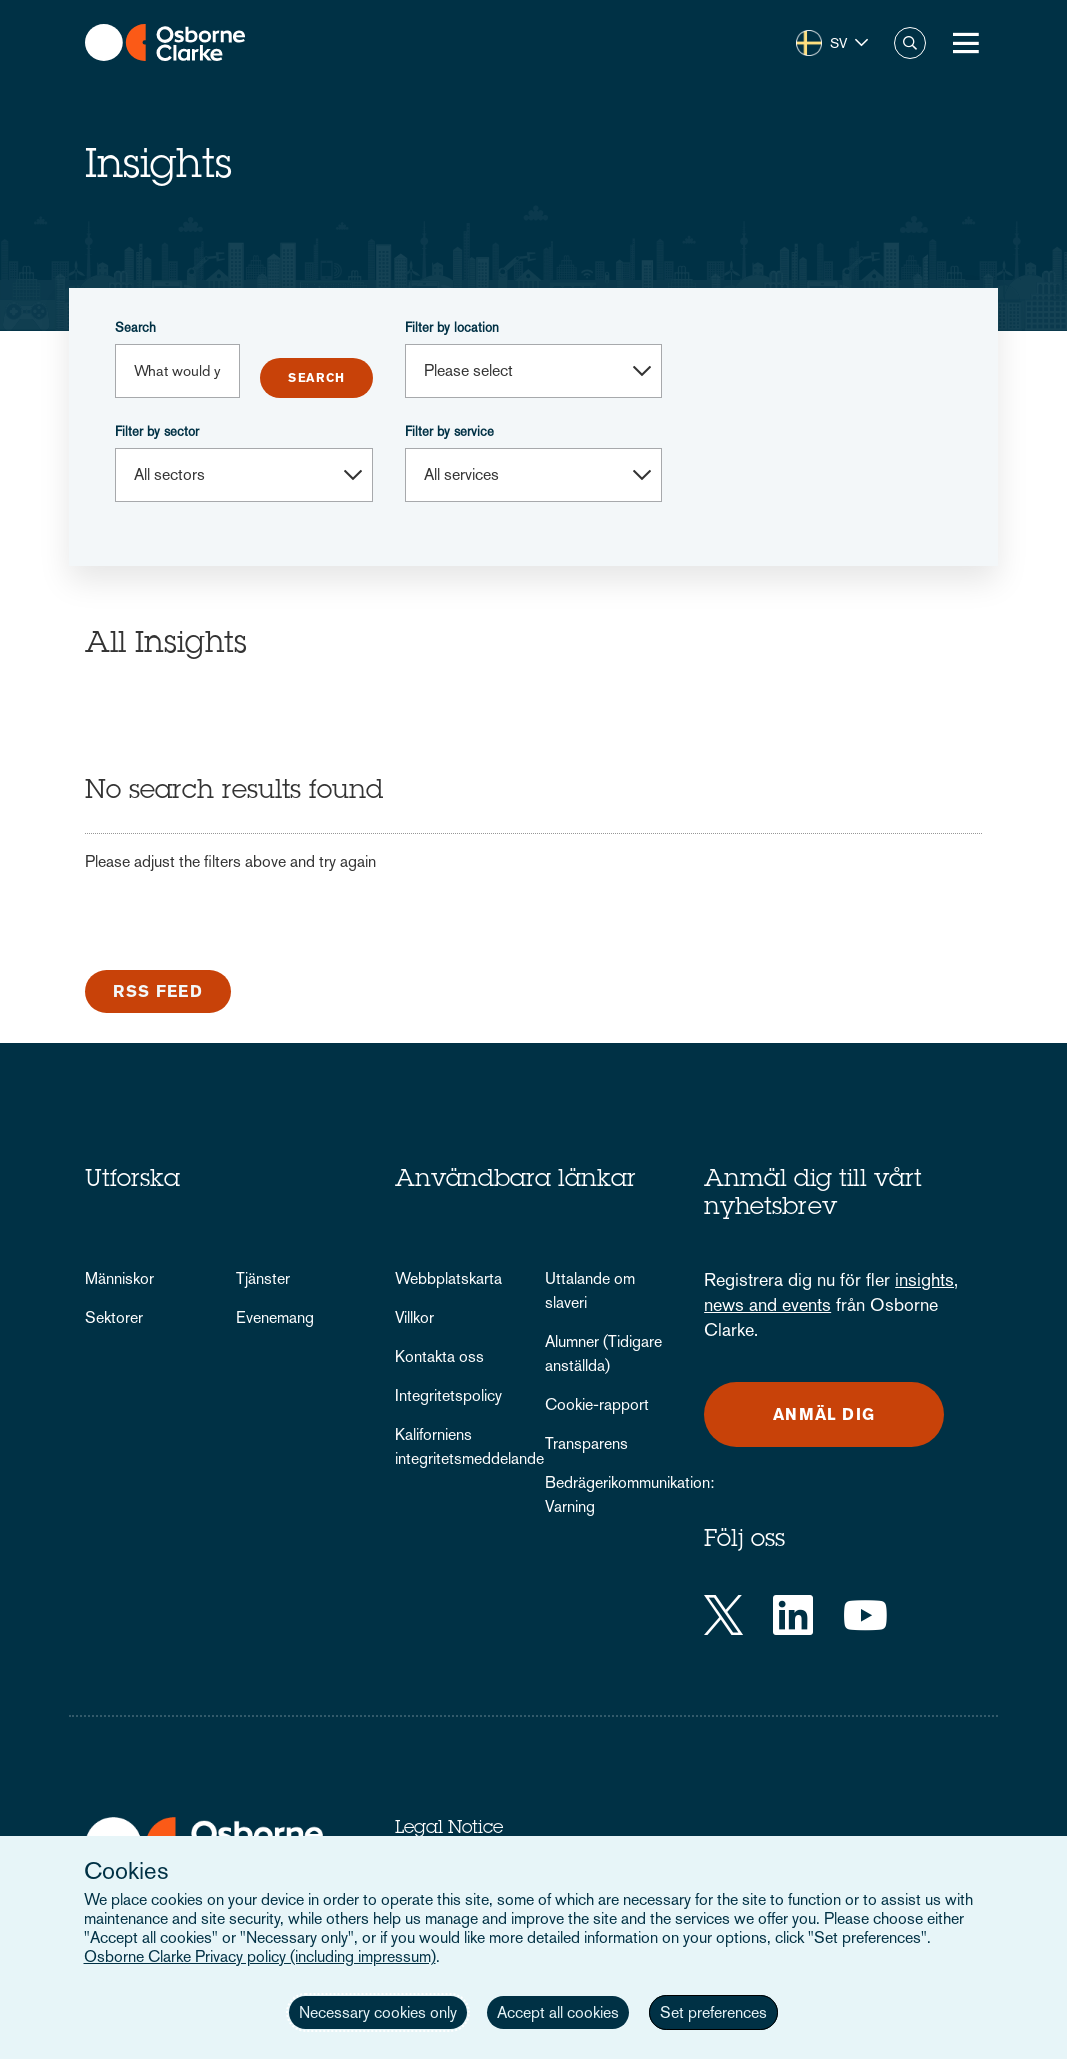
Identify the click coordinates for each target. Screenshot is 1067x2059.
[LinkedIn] (793, 1615)
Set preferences (713, 2012)
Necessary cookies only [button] (378, 2012)
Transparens (586, 1443)
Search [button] (910, 43)
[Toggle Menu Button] (966, 43)
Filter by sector (157, 431)
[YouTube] (865, 1615)
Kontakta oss (439, 1356)
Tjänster (263, 1278)
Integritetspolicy (448, 1395)
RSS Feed (158, 991)
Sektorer (114, 1317)
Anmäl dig (824, 1414)
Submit (316, 378)
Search (135, 327)
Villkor (414, 1317)
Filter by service (449, 431)
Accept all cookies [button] (558, 2012)
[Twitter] (723, 1615)
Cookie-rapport (597, 1404)
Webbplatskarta (448, 1278)
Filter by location (452, 327)
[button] (832, 43)
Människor (119, 1278)
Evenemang (275, 1317)
